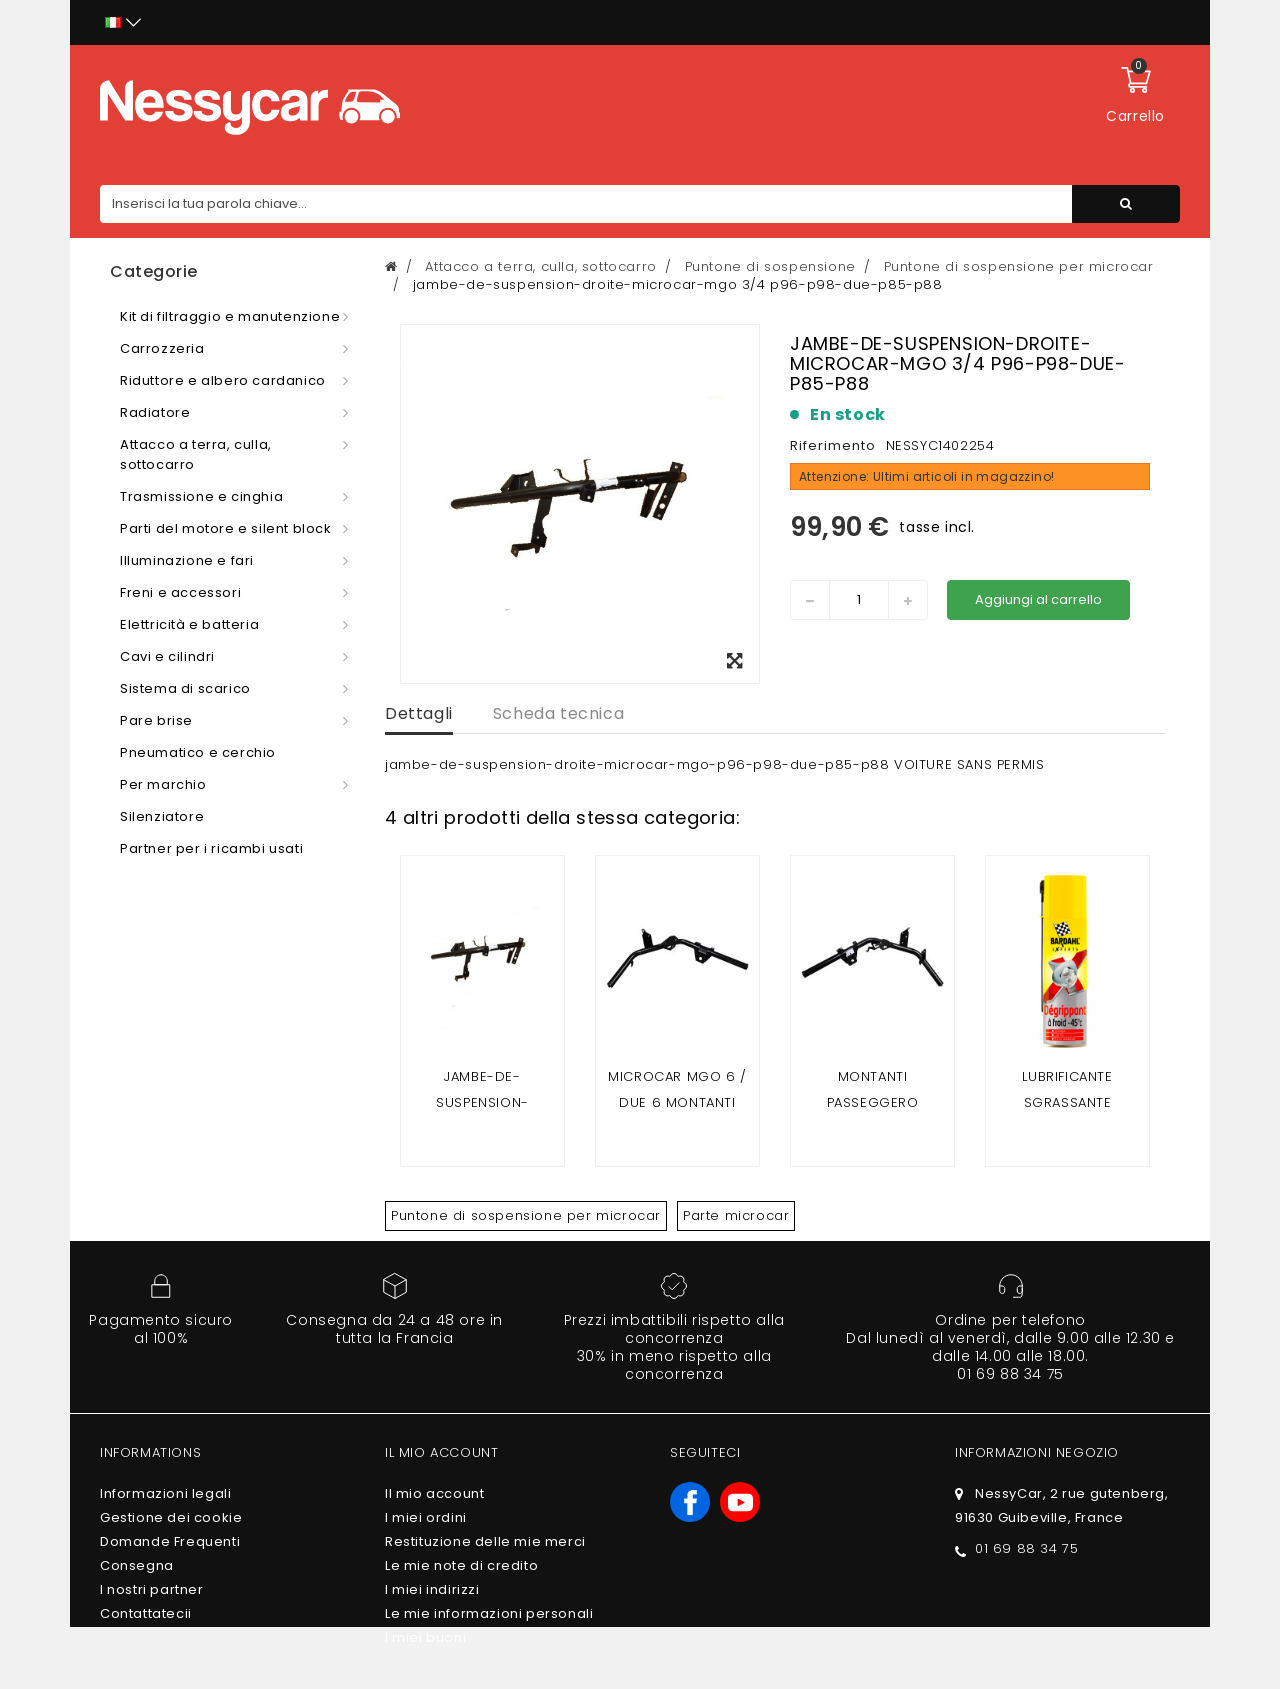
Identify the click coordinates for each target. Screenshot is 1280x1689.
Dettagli (419, 713)
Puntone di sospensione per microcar (526, 1215)
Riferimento (833, 445)
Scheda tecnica (558, 713)
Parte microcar (736, 1215)
